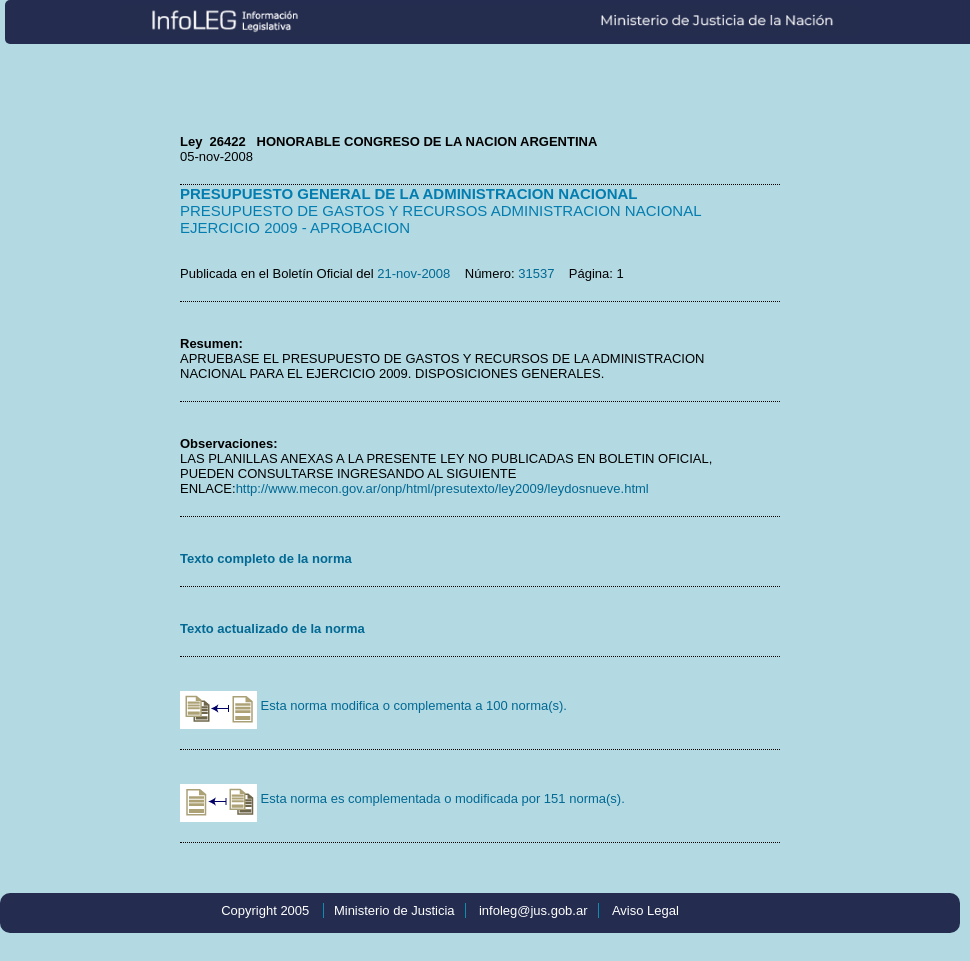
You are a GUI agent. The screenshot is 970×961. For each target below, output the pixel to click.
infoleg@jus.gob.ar (533, 910)
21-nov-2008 (413, 273)
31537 (536, 273)
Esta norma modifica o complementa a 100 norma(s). (373, 705)
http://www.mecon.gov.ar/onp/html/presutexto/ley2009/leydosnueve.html (442, 488)
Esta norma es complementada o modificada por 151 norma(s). (402, 798)
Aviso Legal (645, 910)
